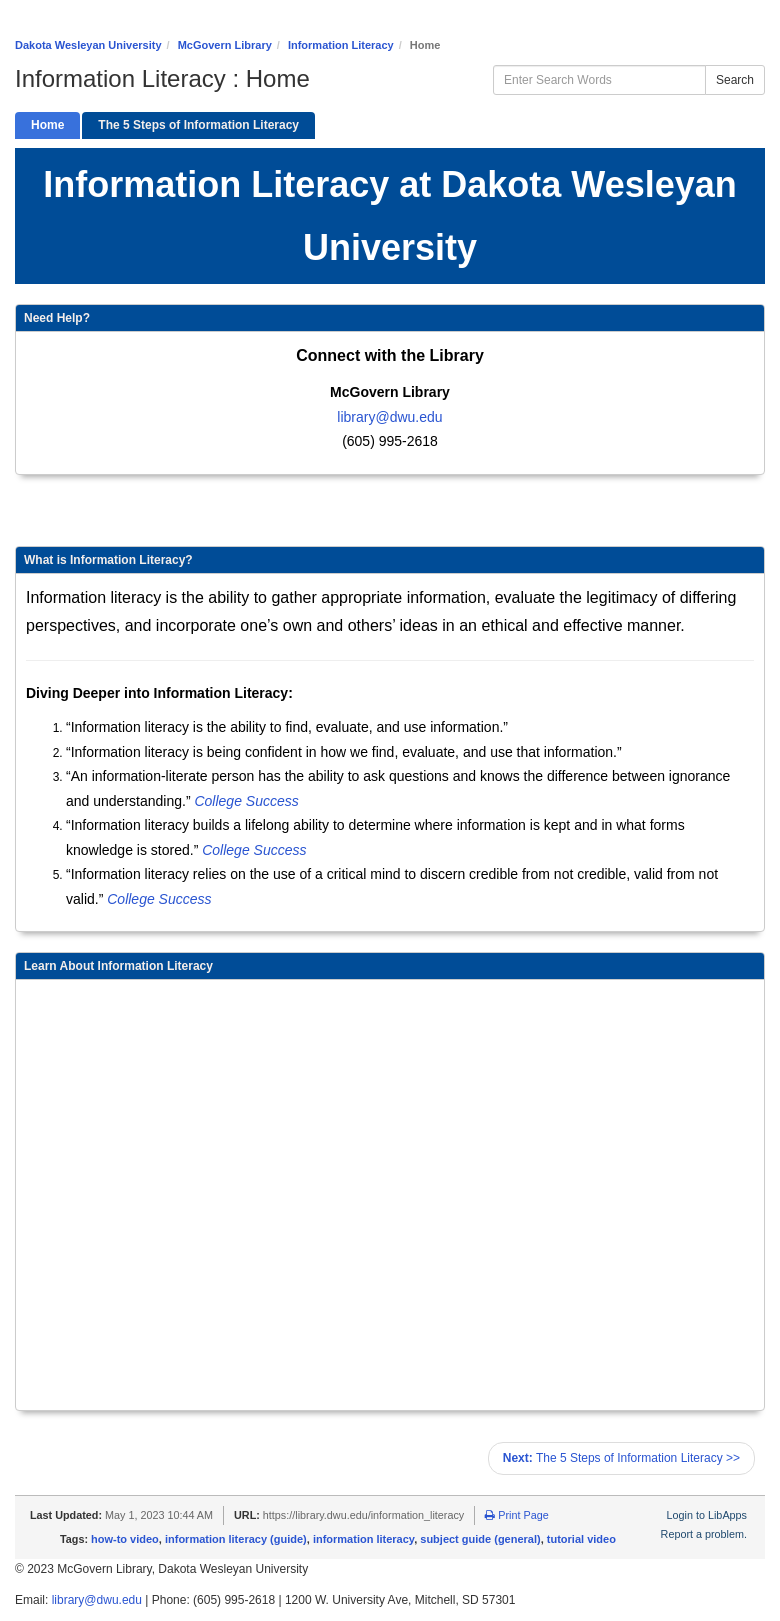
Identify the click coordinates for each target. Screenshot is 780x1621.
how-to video (125, 1539)
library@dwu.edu (389, 417)
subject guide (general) (480, 1539)
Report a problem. (704, 1534)
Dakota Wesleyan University (88, 45)
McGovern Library (225, 45)
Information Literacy (341, 45)
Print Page (516, 1515)
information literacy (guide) (236, 1539)
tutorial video (581, 1539)
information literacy (363, 1539)
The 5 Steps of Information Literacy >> (621, 1458)
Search (735, 80)
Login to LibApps (707, 1515)
